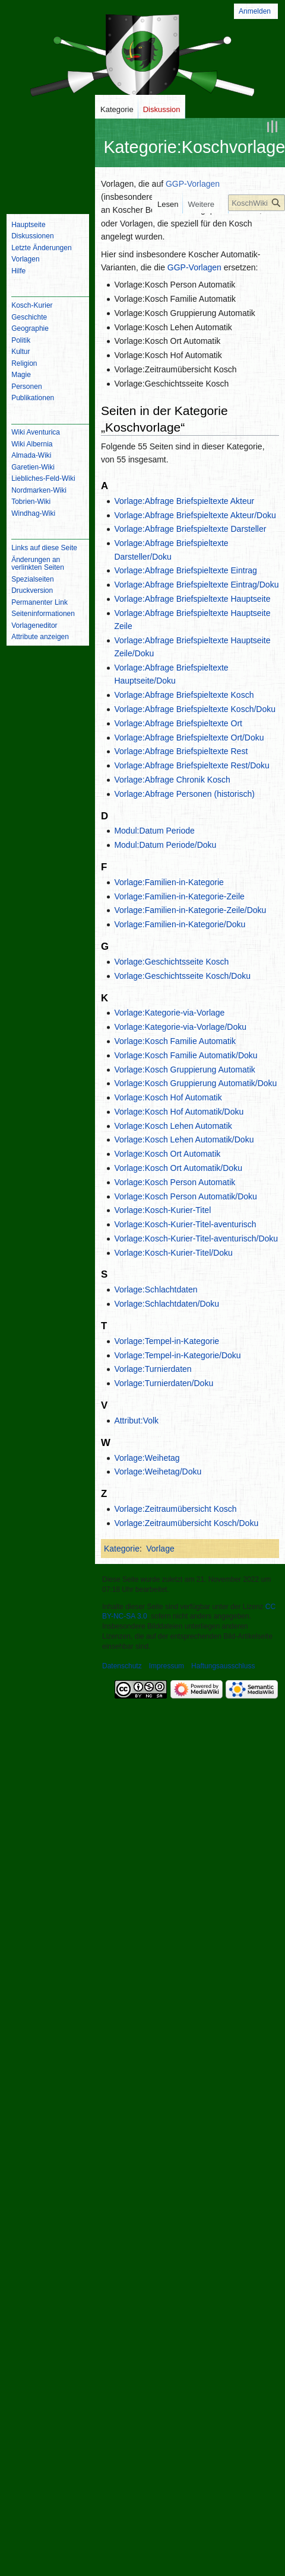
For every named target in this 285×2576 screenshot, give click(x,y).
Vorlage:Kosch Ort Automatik (167, 1153)
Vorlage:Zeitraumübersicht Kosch (175, 1508)
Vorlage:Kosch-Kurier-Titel (162, 1210)
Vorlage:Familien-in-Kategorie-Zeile (179, 896)
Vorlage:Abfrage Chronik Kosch (172, 779)
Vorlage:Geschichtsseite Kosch (171, 961)
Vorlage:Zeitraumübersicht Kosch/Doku (186, 1522)
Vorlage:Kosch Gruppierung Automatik (184, 1069)
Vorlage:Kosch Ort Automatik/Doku (178, 1167)
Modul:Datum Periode (154, 830)
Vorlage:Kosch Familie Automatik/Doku (185, 1054)
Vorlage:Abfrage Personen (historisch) (184, 793)
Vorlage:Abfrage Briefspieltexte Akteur (184, 500)
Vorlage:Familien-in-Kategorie (168, 881)
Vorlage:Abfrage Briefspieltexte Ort (178, 722)
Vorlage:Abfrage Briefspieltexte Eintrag (185, 570)
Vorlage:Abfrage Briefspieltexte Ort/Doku (189, 737)
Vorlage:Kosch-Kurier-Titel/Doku (173, 1252)
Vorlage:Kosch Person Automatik (174, 1181)
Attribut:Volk (136, 1420)
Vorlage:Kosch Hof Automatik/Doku (178, 1111)
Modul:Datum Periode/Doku (165, 844)
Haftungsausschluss (223, 1665)
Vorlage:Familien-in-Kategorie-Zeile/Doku (190, 910)
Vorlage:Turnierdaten (152, 1369)
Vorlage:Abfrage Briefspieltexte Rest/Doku (191, 765)
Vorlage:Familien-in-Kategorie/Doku (179, 923)
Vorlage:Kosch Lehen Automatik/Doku (184, 1139)
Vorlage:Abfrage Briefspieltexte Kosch (184, 695)
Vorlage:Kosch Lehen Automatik (173, 1125)
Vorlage (160, 1548)
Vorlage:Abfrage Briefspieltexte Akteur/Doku (195, 514)
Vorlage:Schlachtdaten (155, 1289)
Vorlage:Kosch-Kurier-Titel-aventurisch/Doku (196, 1238)
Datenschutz (122, 1665)
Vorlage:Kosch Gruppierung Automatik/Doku (195, 1083)
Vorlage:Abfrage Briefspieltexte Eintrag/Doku (196, 584)
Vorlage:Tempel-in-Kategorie (166, 1340)
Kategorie (122, 1548)
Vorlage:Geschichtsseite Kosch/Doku (182, 975)
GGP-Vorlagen (193, 183)
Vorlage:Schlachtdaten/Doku (166, 1303)
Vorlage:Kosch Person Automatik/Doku (185, 1196)
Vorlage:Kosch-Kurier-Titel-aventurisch (185, 1223)
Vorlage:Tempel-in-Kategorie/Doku (177, 1354)
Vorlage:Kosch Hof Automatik (167, 1097)
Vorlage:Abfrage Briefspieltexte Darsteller (190, 529)
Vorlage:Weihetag (146, 1457)
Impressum (166, 1665)
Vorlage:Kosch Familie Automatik (175, 1040)
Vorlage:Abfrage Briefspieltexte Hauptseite (192, 598)
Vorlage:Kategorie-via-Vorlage (169, 1012)
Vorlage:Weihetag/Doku (157, 1471)
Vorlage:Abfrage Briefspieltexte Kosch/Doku (195, 708)
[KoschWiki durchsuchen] (256, 202)
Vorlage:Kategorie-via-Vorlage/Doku (180, 1026)
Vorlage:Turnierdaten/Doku (163, 1382)
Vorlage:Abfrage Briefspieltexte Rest (181, 751)
